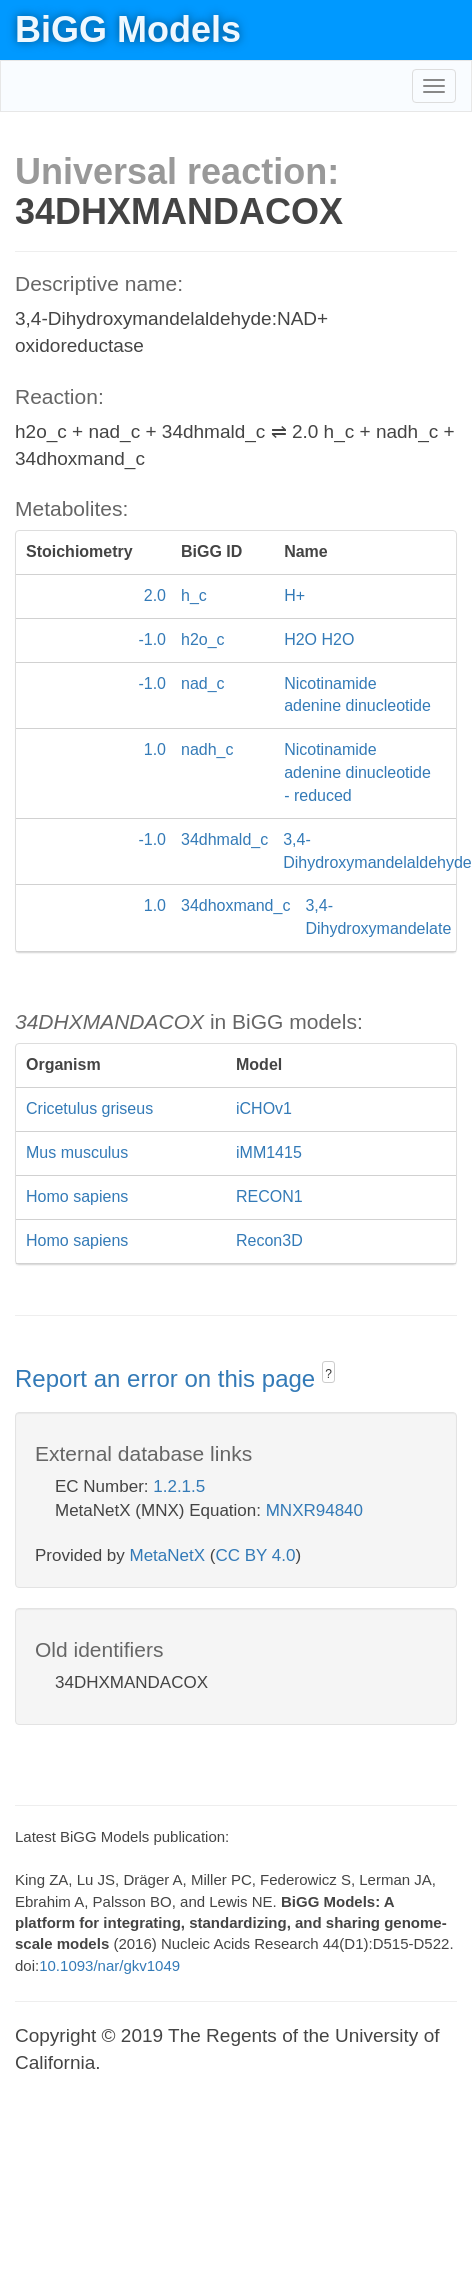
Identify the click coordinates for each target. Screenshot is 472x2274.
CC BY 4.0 (255, 1555)
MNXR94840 (314, 1510)
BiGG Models (128, 29)
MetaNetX (168, 1555)
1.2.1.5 (179, 1486)
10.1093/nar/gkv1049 (109, 1965)
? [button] (328, 1374)
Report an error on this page (168, 1378)
